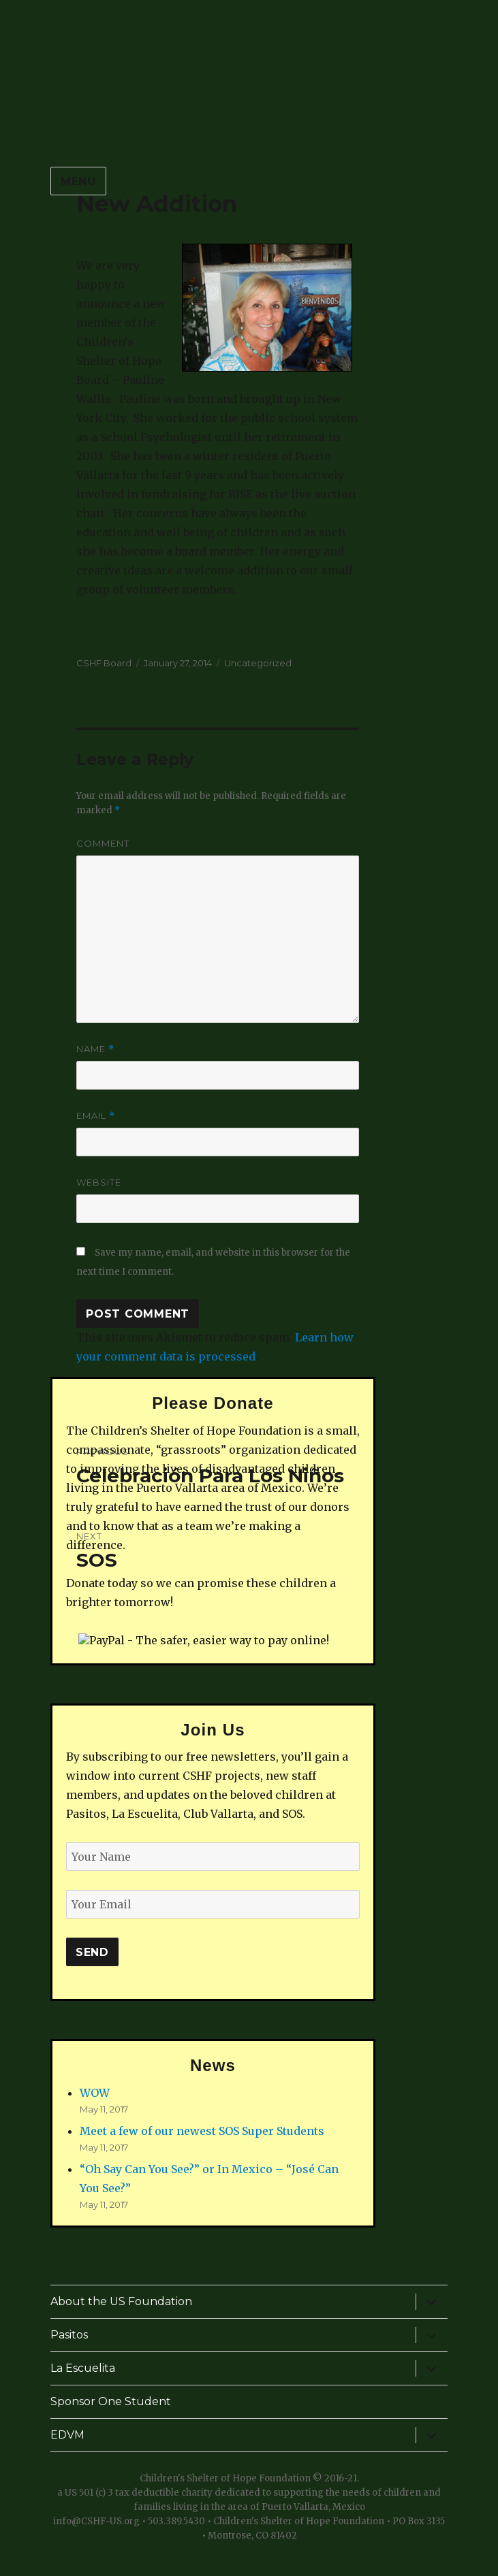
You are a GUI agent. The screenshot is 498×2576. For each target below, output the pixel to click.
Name (95, 1049)
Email (95, 1116)
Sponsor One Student (110, 2401)
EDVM (67, 2434)
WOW (95, 2093)
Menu (78, 181)
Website (98, 1182)
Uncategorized (258, 662)
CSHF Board (103, 662)
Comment (102, 843)
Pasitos (69, 2334)
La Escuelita (82, 2368)
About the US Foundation (121, 2301)
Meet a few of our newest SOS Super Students (202, 2131)
